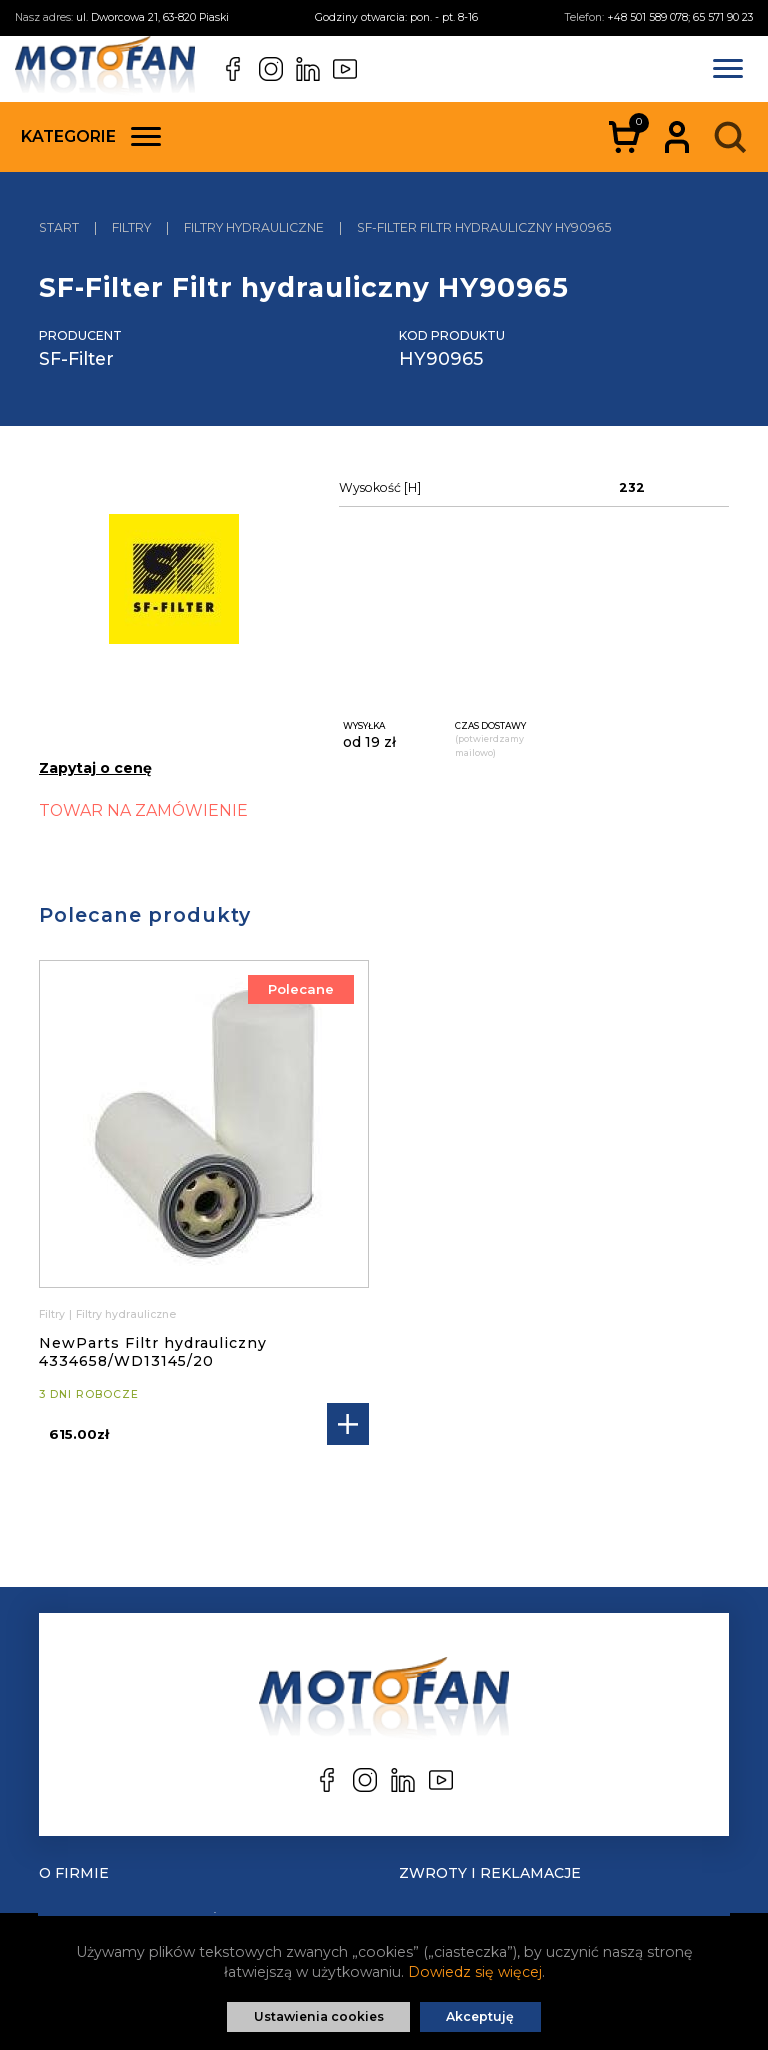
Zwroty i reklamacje (490, 1873)
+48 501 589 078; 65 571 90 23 (680, 17)
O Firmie (74, 1873)
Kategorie (91, 136)
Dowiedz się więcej (475, 1972)
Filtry (52, 1314)
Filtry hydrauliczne (126, 1314)
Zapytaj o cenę (95, 768)
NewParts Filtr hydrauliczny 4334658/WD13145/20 (153, 1352)
